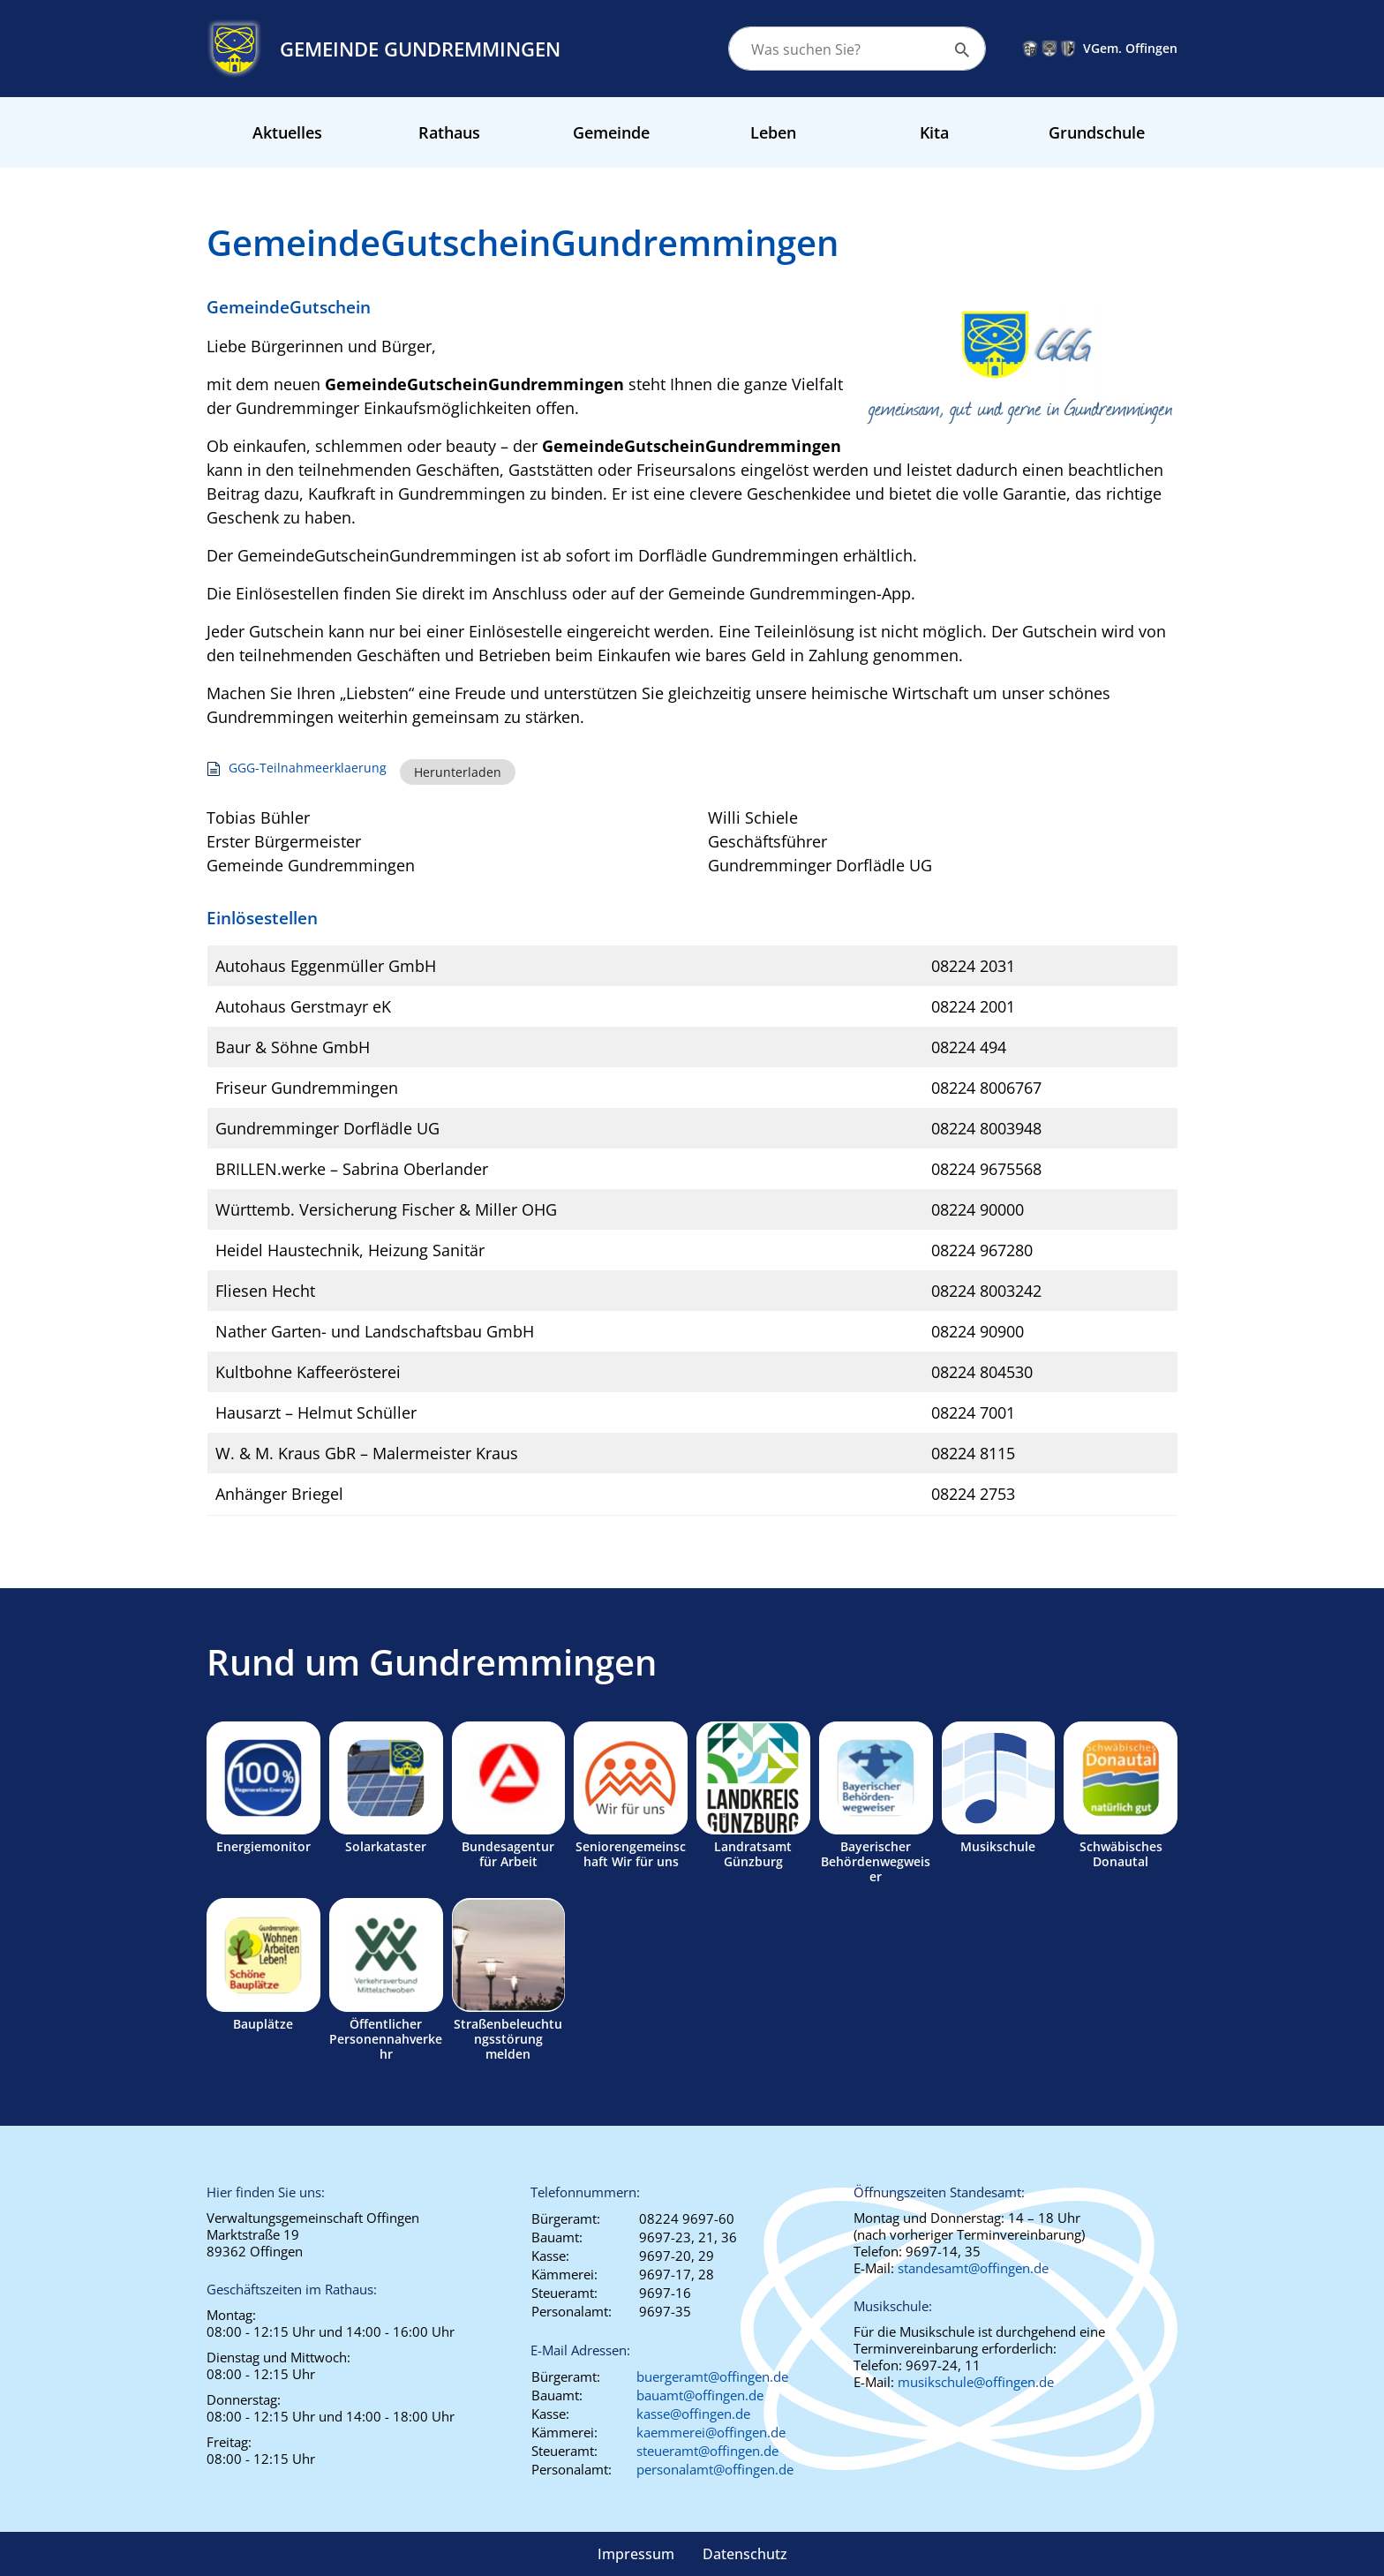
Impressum (636, 2554)
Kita (934, 132)
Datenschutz (745, 2554)
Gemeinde (611, 132)
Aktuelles (287, 132)
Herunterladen (457, 772)
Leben (773, 132)
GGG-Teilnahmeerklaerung (308, 767)
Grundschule (1097, 132)
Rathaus (449, 132)
